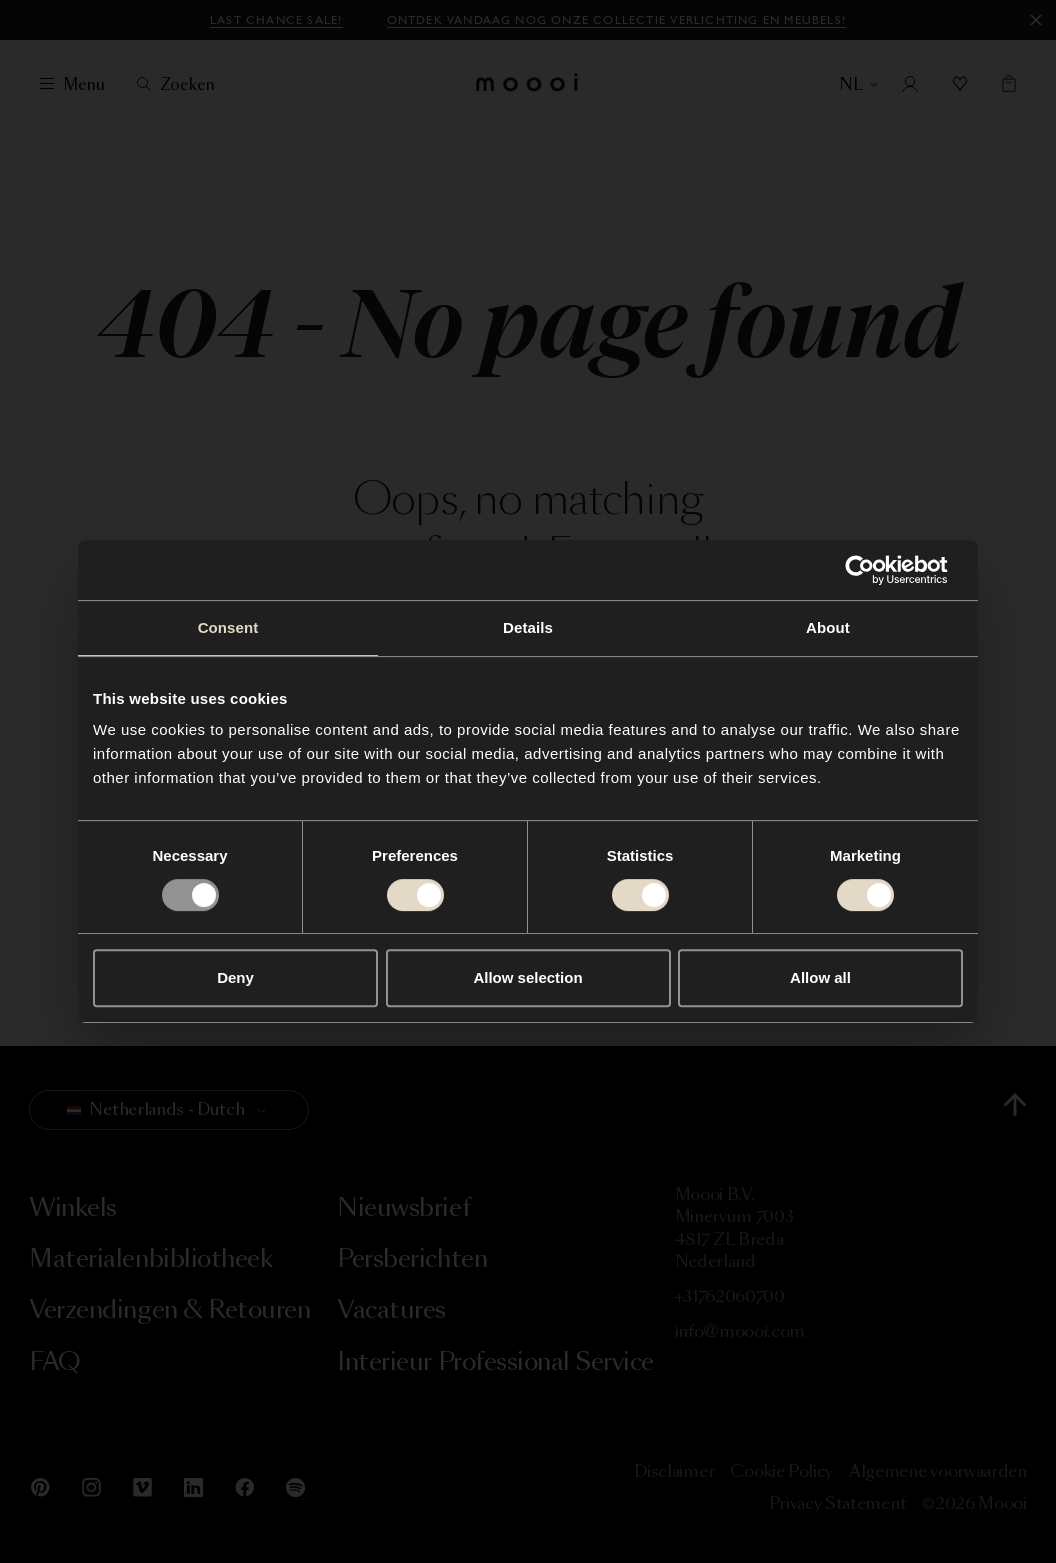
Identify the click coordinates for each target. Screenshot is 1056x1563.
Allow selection (527, 977)
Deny (235, 977)
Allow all (820, 977)
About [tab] (828, 627)
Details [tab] (528, 627)
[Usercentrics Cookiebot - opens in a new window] (875, 570)
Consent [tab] (228, 627)
